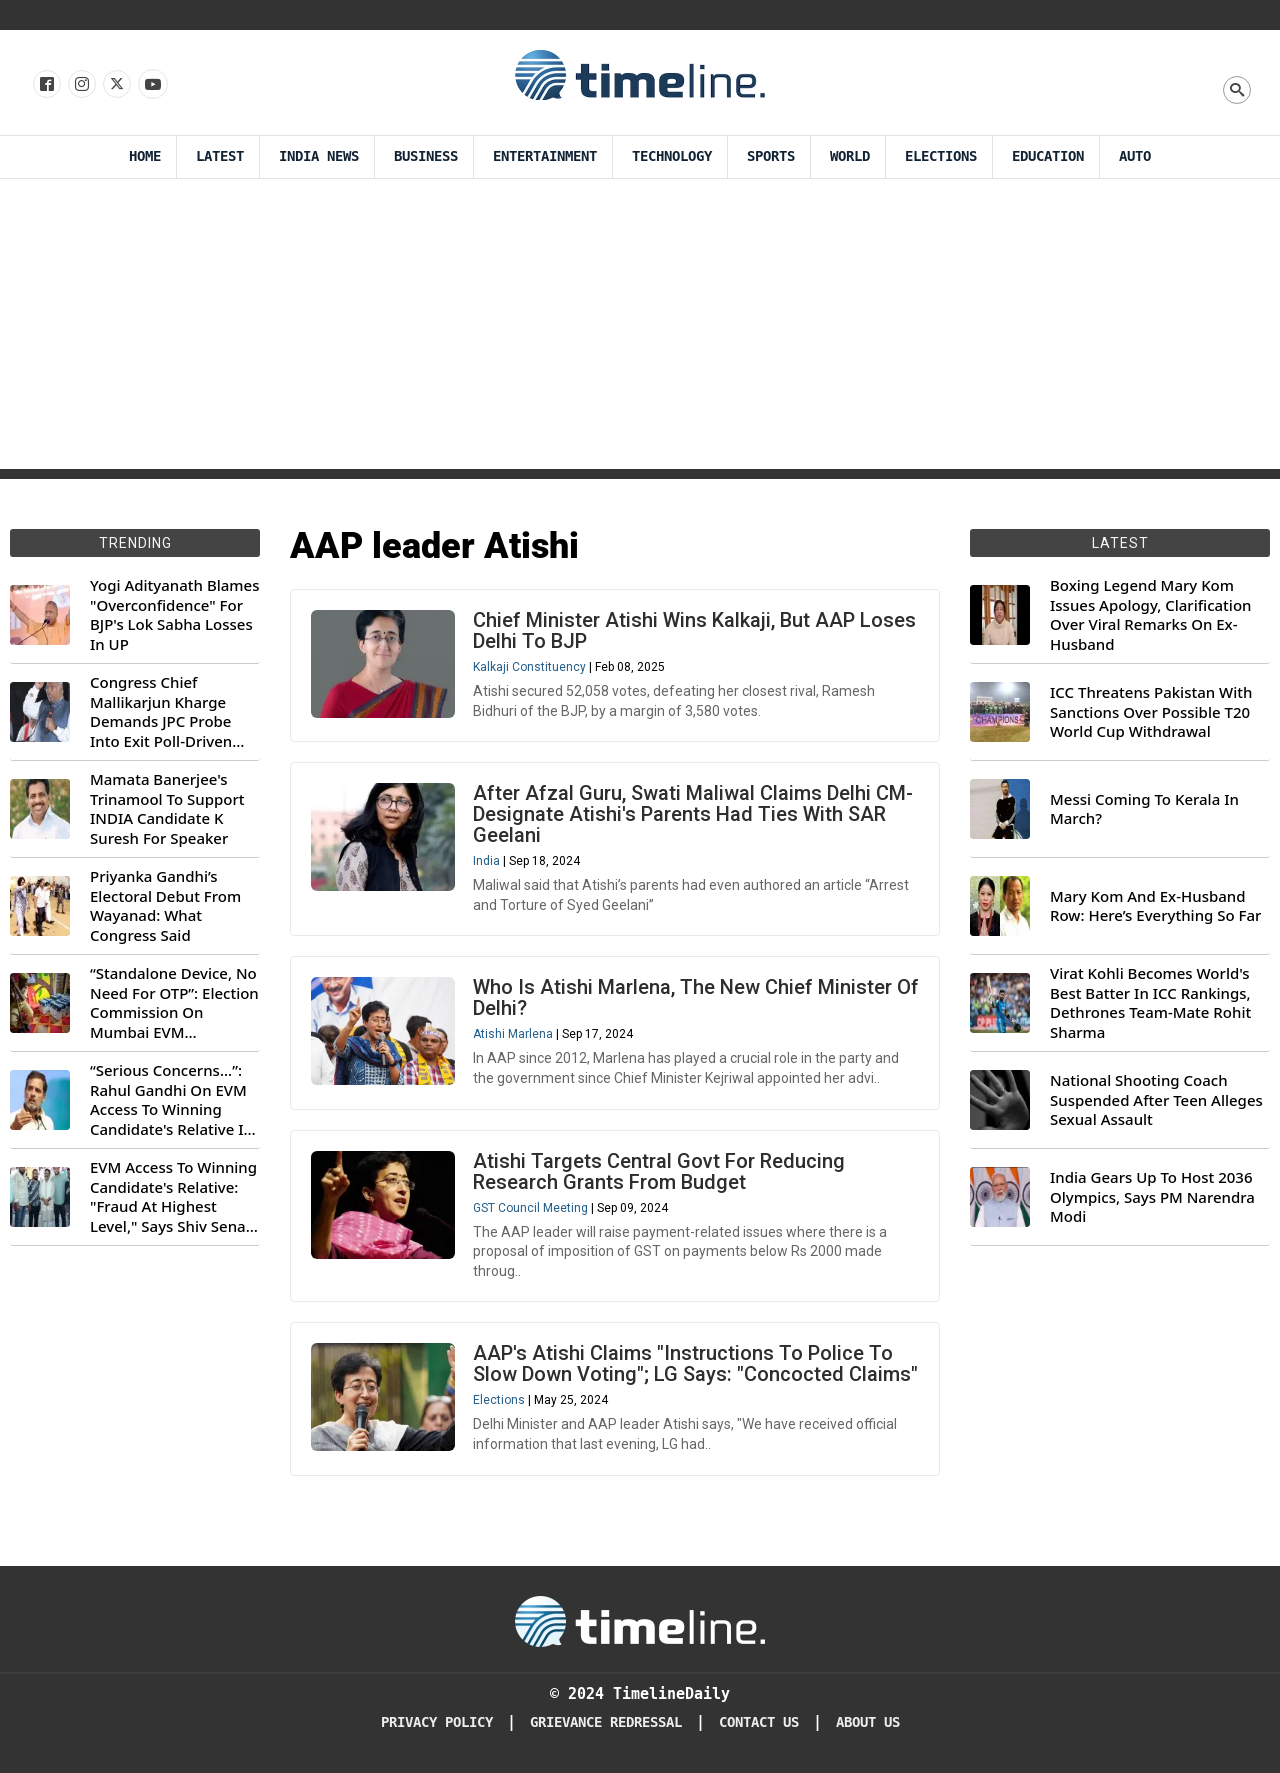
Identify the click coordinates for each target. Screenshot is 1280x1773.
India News (319, 156)
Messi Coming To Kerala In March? (1144, 809)
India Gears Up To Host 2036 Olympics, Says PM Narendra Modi (1152, 1197)
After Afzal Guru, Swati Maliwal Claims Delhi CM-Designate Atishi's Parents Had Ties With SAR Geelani (693, 814)
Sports (771, 156)
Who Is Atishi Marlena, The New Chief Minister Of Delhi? (696, 997)
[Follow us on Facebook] (45, 85)
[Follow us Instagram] (80, 85)
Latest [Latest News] (220, 156)
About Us (868, 1722)
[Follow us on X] (115, 85)
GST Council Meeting (530, 1208)
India (486, 861)
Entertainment (545, 156)
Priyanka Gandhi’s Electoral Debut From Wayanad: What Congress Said (165, 906)
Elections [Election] (941, 156)
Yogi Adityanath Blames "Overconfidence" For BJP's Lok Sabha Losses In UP (174, 615)
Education (1048, 156)
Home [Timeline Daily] (145, 156)
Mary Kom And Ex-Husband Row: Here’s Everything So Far (1155, 906)
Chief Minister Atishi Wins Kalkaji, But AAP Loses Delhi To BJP (694, 630)
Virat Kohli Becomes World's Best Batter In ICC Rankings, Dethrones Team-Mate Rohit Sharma (1150, 1003)
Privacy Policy (437, 1722)
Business (426, 156)
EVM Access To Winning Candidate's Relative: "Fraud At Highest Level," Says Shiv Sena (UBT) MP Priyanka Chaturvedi (173, 1197)
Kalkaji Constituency (529, 667)
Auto (1135, 156)
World (850, 156)
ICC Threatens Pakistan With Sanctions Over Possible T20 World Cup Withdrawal (1151, 712)
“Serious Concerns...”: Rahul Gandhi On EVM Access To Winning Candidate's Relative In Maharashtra (171, 1100)
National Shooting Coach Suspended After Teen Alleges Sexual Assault (1156, 1100)
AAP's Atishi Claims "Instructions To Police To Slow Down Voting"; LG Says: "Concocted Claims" (695, 1363)
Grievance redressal (606, 1722)
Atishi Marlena (513, 1034)
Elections (499, 1400)
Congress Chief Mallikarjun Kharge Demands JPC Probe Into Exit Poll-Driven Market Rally (161, 712)
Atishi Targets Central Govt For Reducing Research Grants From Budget (659, 1171)
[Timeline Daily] (640, 1620)
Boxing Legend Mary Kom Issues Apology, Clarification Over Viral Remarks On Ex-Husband (1150, 615)
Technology (672, 156)
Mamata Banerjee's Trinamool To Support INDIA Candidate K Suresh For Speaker (167, 809)
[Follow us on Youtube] (151, 85)
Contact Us (759, 1722)
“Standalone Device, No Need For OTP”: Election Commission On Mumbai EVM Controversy (174, 1003)
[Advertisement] (640, 329)
